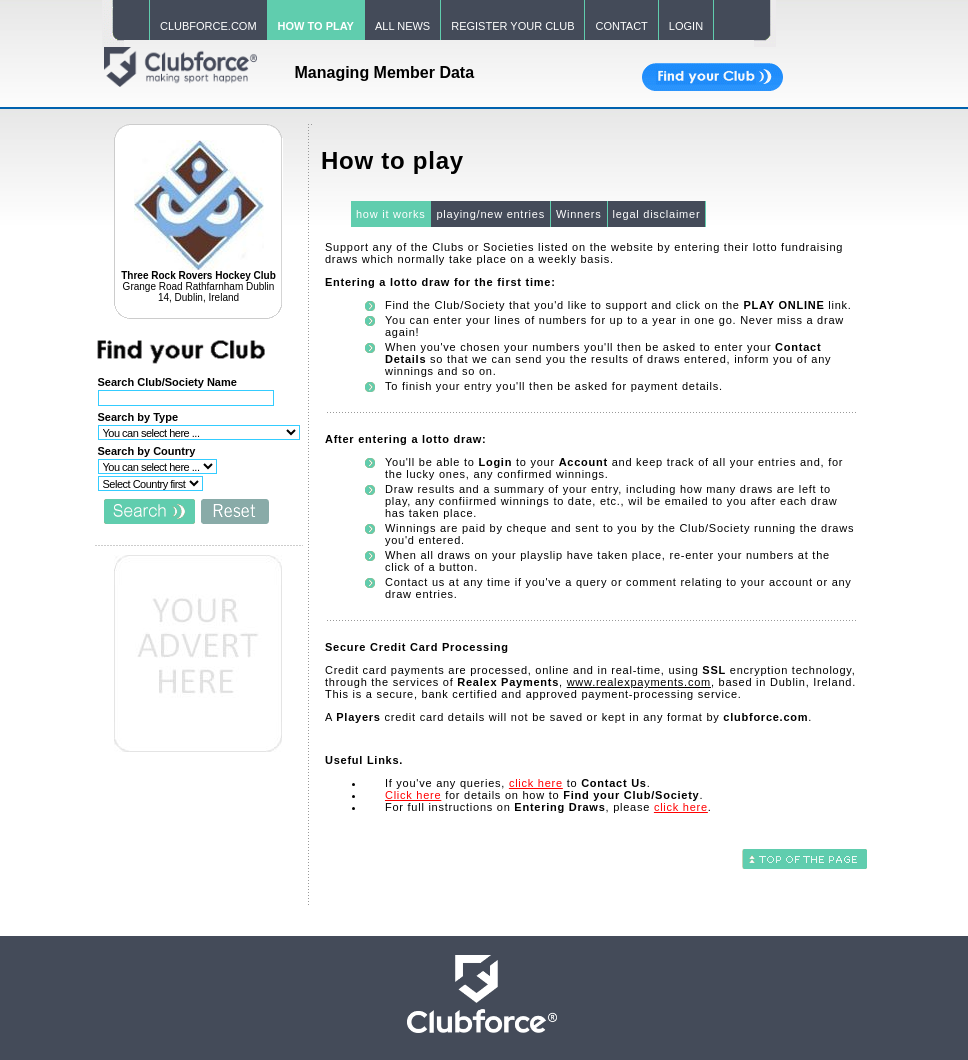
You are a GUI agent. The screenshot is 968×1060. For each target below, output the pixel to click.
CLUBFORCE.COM (208, 26)
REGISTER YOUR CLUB (512, 26)
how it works (391, 214)
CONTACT (621, 26)
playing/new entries (490, 214)
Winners (579, 214)
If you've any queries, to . (518, 783)
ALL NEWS (402, 26)
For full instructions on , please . (548, 807)
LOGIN (686, 26)
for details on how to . (544, 795)
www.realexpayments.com (639, 682)
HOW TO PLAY (316, 26)
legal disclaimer (657, 214)
